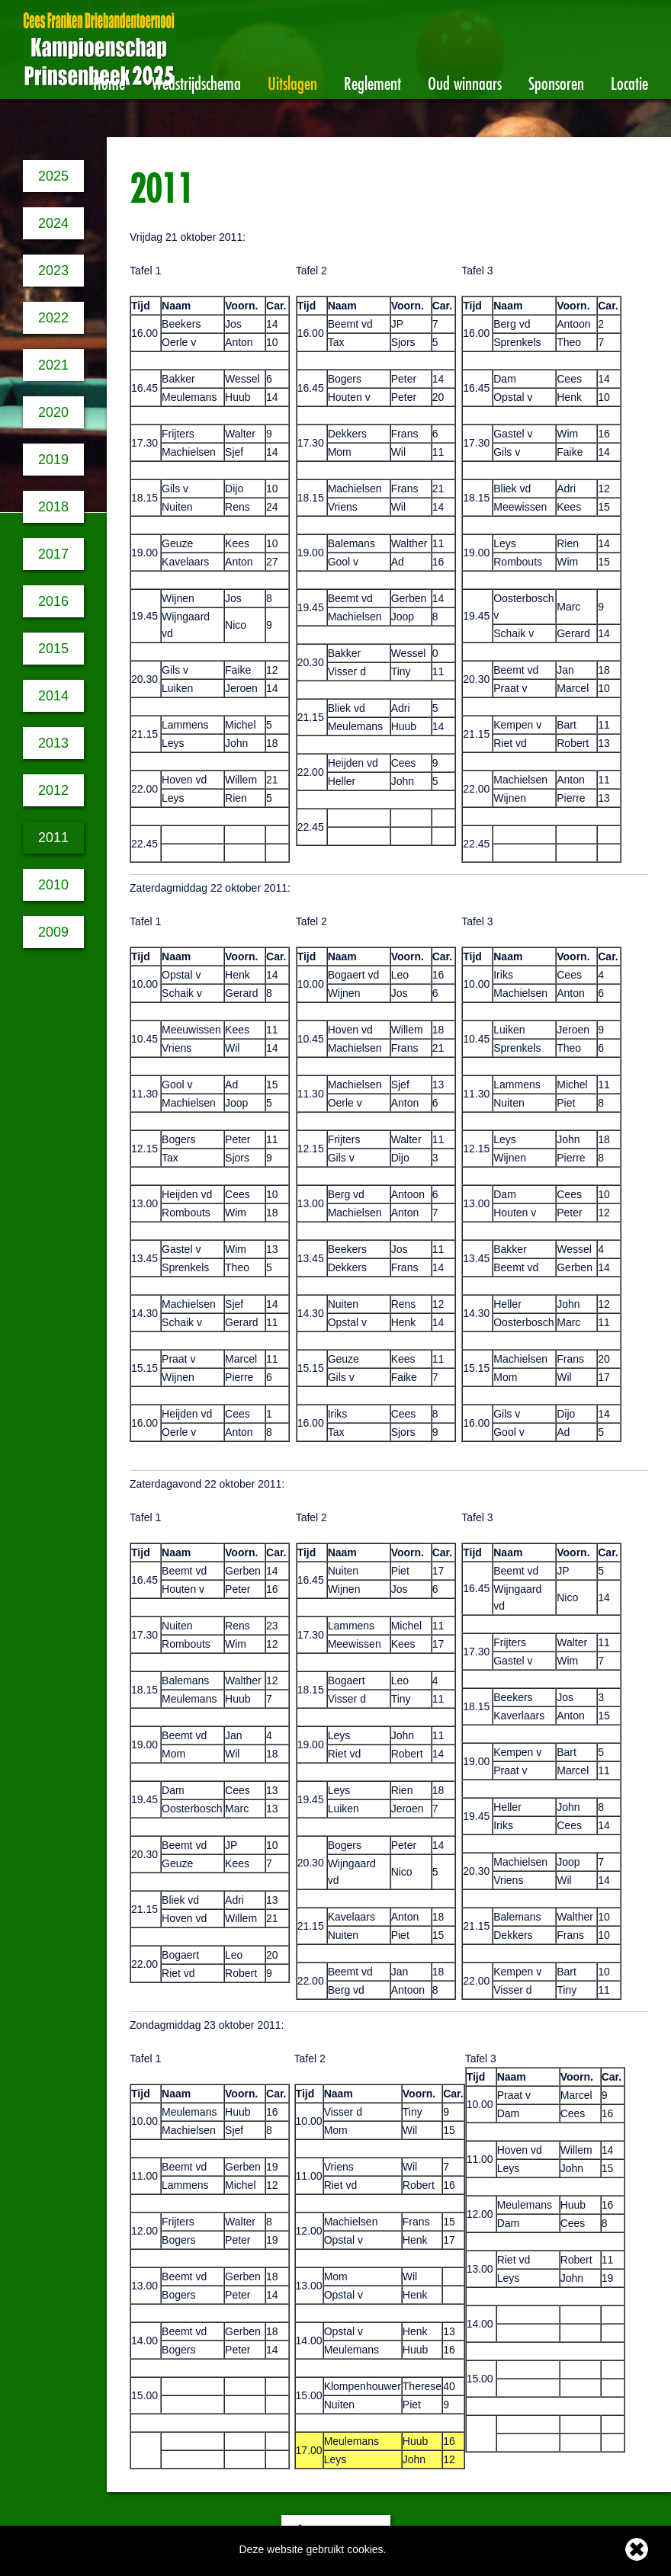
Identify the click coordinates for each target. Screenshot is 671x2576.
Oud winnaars (465, 80)
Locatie (629, 80)
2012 (53, 790)
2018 (53, 506)
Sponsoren (556, 80)
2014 (53, 695)
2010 (53, 884)
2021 (53, 365)
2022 (53, 317)
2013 (53, 743)
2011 (53, 837)
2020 (53, 412)
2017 (53, 554)
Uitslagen (292, 80)
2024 (53, 223)
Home (109, 80)
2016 (53, 601)
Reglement (372, 80)
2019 (53, 459)
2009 (53, 932)
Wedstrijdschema (196, 80)
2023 (53, 270)
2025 (53, 176)
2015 (53, 648)
